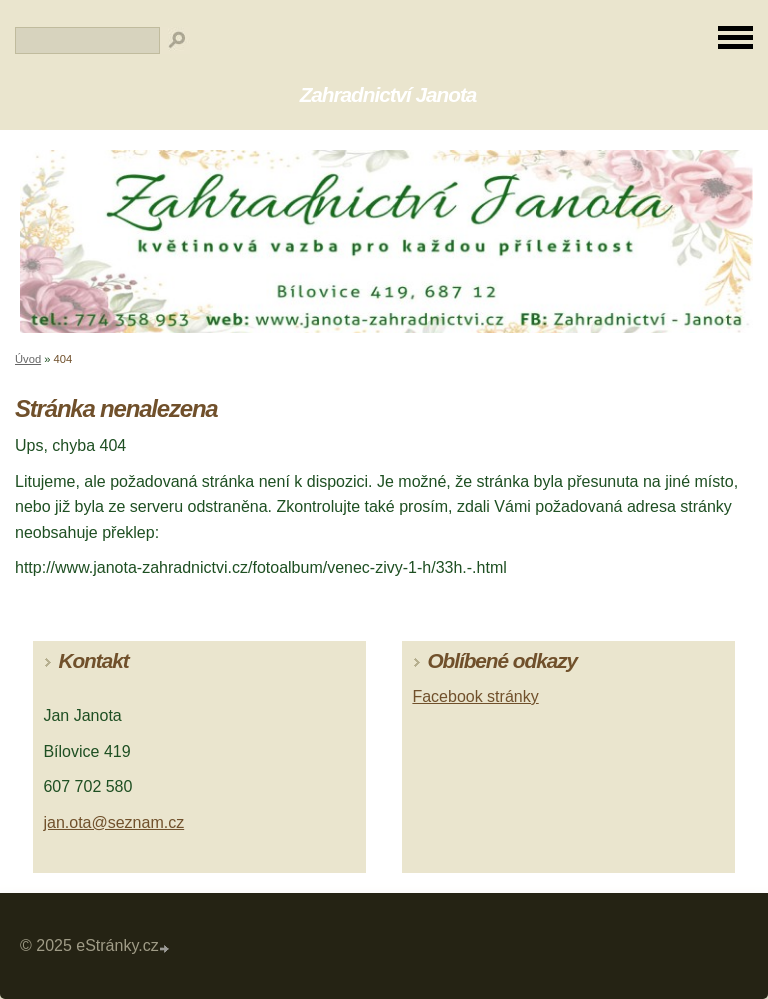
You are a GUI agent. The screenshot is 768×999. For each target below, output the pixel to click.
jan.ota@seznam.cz (113, 822)
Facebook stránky (475, 696)
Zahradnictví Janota (388, 94)
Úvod (28, 359)
